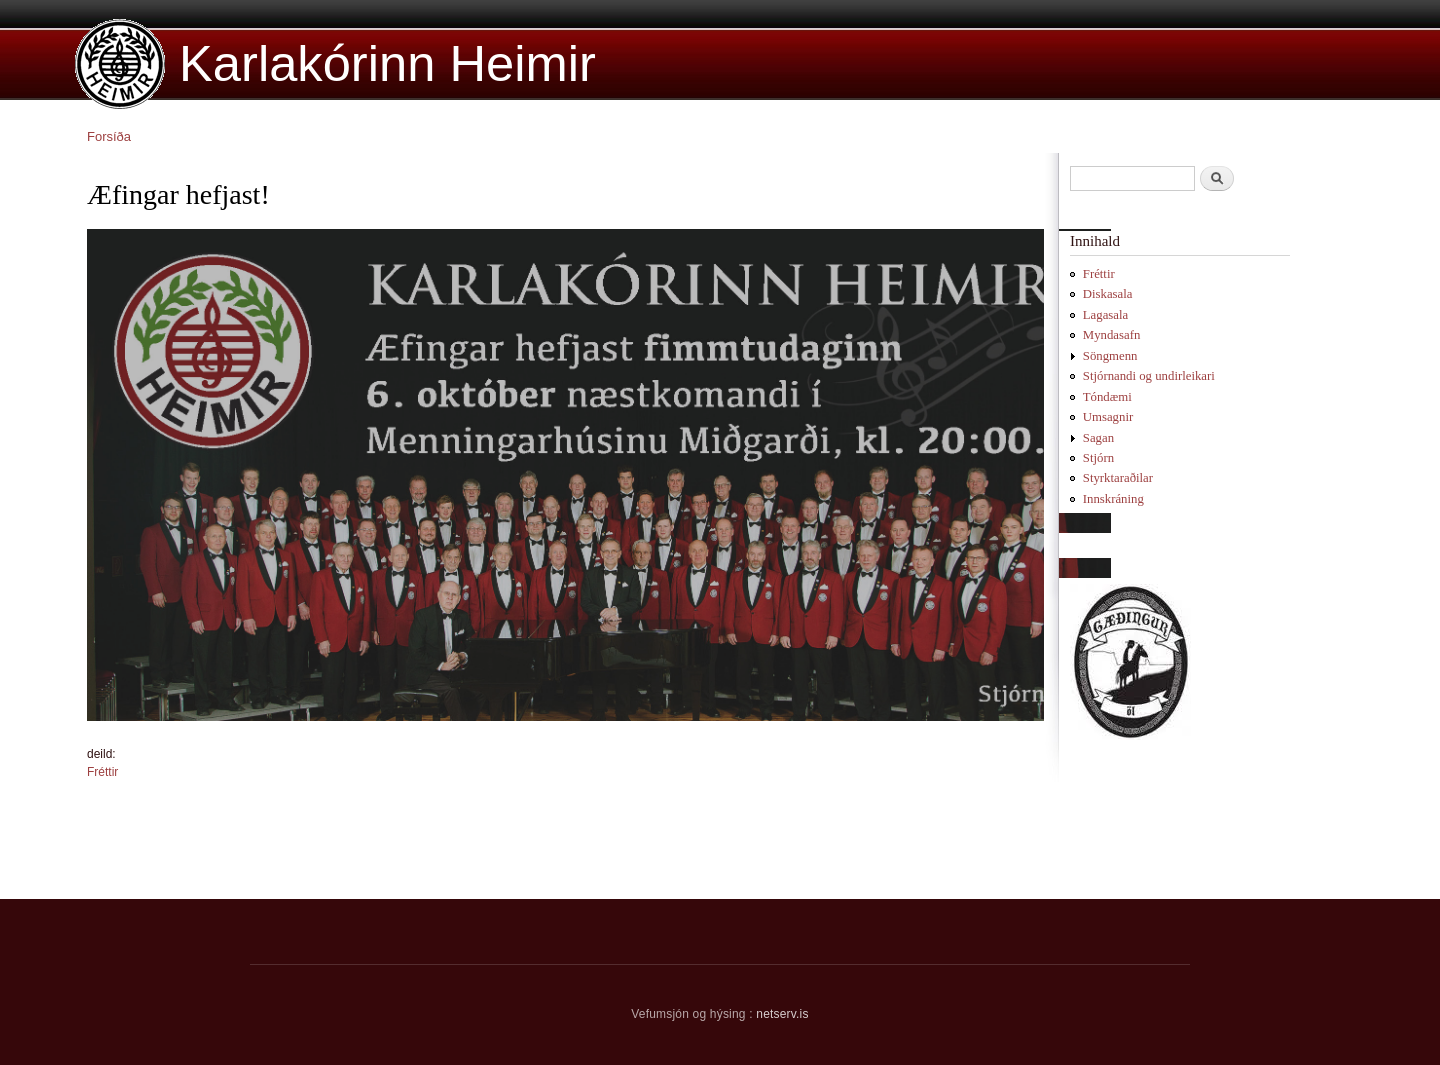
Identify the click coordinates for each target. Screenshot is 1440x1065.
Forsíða (109, 136)
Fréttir (102, 772)
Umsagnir (1108, 417)
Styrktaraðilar (1118, 478)
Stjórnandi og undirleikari (1149, 376)
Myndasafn (1112, 335)
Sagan (1098, 438)
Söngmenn (1110, 356)
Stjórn (1098, 458)
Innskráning (1113, 499)
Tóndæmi (1107, 397)
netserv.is (782, 1014)
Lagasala (1105, 315)
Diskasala (1108, 294)
